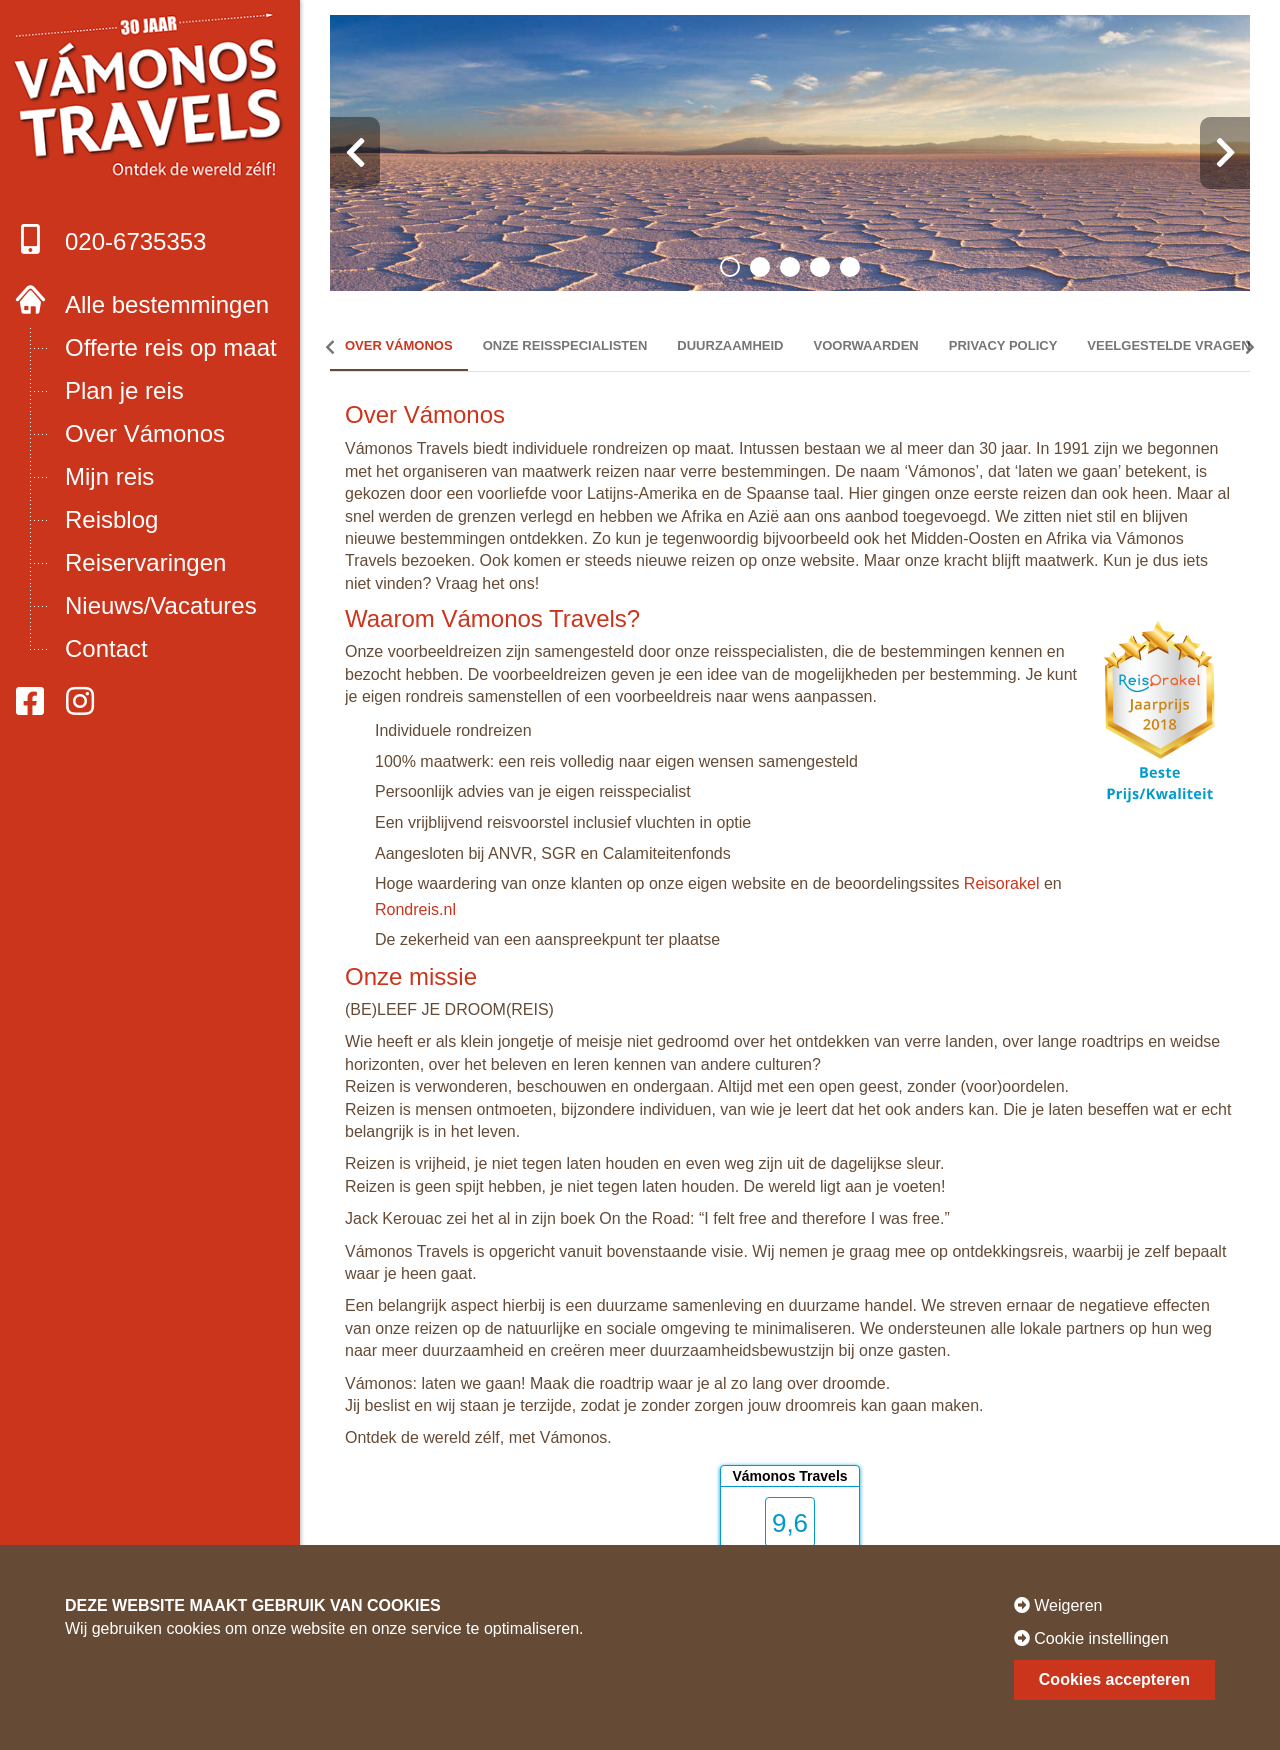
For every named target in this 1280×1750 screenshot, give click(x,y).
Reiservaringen (145, 562)
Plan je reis (124, 390)
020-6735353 (110, 239)
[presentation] (355, 153)
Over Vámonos (145, 433)
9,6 (790, 1523)
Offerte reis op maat (171, 347)
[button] (730, 267)
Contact (106, 648)
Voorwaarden (866, 345)
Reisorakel (1002, 883)
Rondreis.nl (415, 909)
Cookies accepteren (1114, 1679)
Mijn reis (109, 476)
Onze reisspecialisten (565, 345)
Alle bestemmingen (167, 304)
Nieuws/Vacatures (161, 605)
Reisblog (111, 519)
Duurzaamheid (730, 345)
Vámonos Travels (789, 1476)
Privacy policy (1003, 345)
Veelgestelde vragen (1168, 345)
